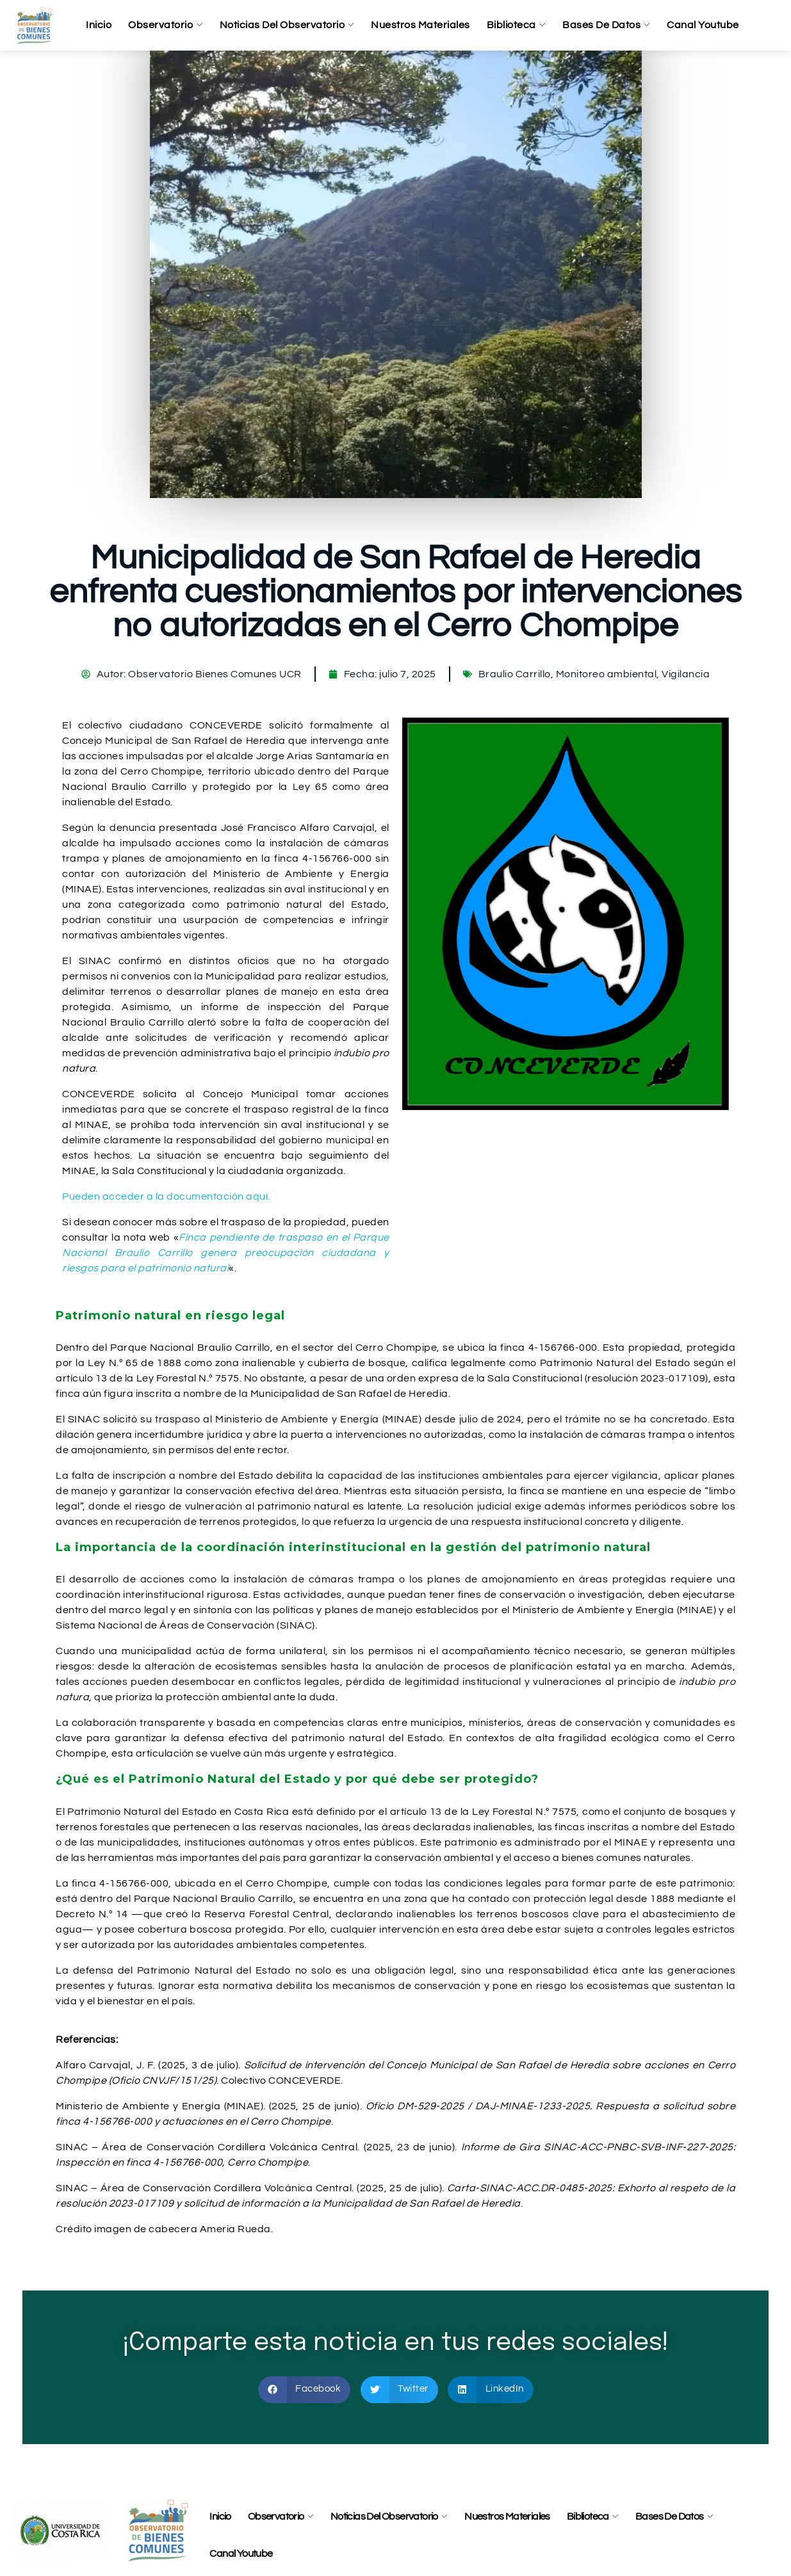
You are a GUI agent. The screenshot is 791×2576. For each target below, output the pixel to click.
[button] (304, 2389)
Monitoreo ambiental (606, 674)
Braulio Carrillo (514, 674)
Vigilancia (686, 674)
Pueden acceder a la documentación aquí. (166, 1196)
